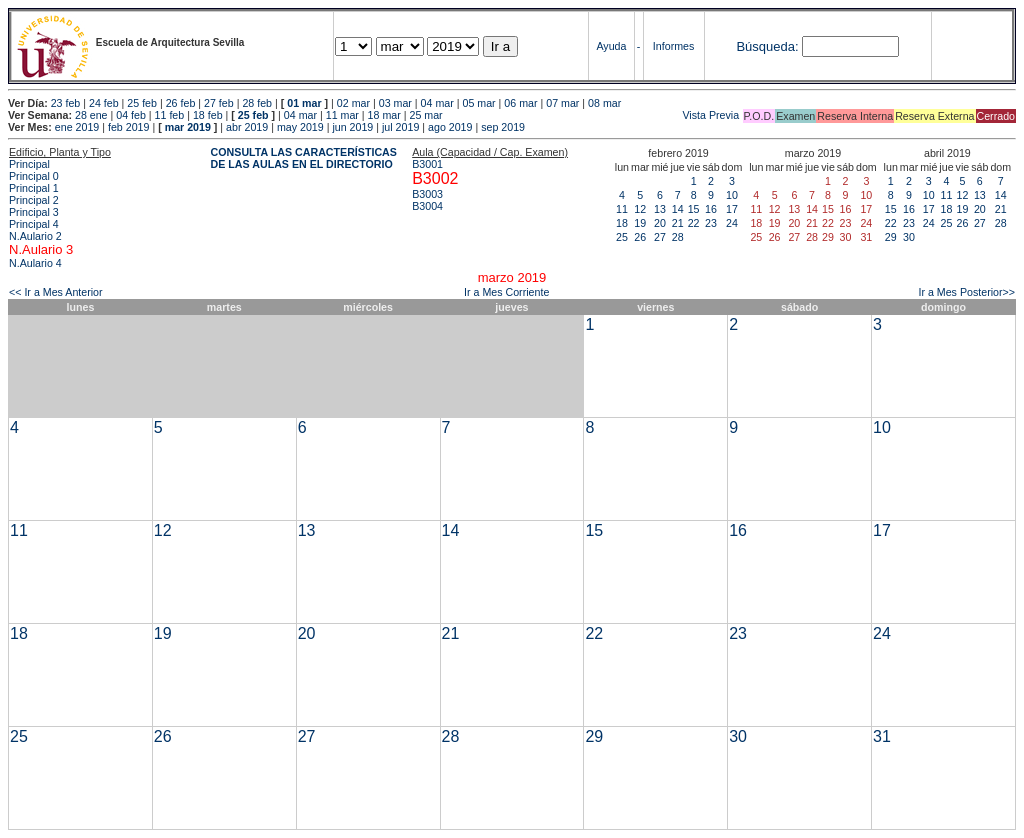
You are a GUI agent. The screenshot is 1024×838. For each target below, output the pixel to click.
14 (678, 209)
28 (678, 237)
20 (660, 223)
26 (640, 237)
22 (694, 223)
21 (678, 223)
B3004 (427, 206)
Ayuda (611, 46)
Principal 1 (34, 188)
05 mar (478, 103)
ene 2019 (77, 127)
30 (909, 237)
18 (622, 223)
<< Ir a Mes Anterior (56, 292)
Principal (29, 164)
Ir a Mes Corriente (506, 292)
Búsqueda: (767, 46)
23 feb (66, 103)
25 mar (425, 115)
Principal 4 (34, 224)
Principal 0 (34, 176)
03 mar (395, 103)
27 (660, 237)
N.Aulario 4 (35, 263)
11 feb (170, 115)
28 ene (91, 115)
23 (711, 223)
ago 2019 (450, 127)
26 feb (181, 103)
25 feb (142, 103)
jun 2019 (352, 127)
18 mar (384, 115)
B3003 (427, 194)
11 (622, 209)
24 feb (104, 103)
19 (640, 223)
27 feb (219, 103)
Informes (673, 46)
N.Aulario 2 (35, 236)
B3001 (427, 164)
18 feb (208, 115)
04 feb (131, 115)
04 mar (437, 103)
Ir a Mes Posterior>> (966, 292)
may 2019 (300, 127)
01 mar (304, 103)
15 (694, 209)
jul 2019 (400, 127)
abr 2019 (247, 127)
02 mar (353, 103)
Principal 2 (34, 200)
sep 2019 (503, 127)
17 (732, 209)
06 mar (520, 103)
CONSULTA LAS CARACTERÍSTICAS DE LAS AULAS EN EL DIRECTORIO (304, 158)
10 (732, 195)
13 (660, 209)
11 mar (342, 115)
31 (882, 736)
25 (622, 237)
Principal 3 (34, 212)
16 (711, 209)
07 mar (562, 103)
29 (891, 237)
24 (732, 223)
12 (640, 209)
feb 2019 (128, 127)
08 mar (604, 103)
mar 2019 (188, 127)
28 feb (257, 103)
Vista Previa (593, 115)
